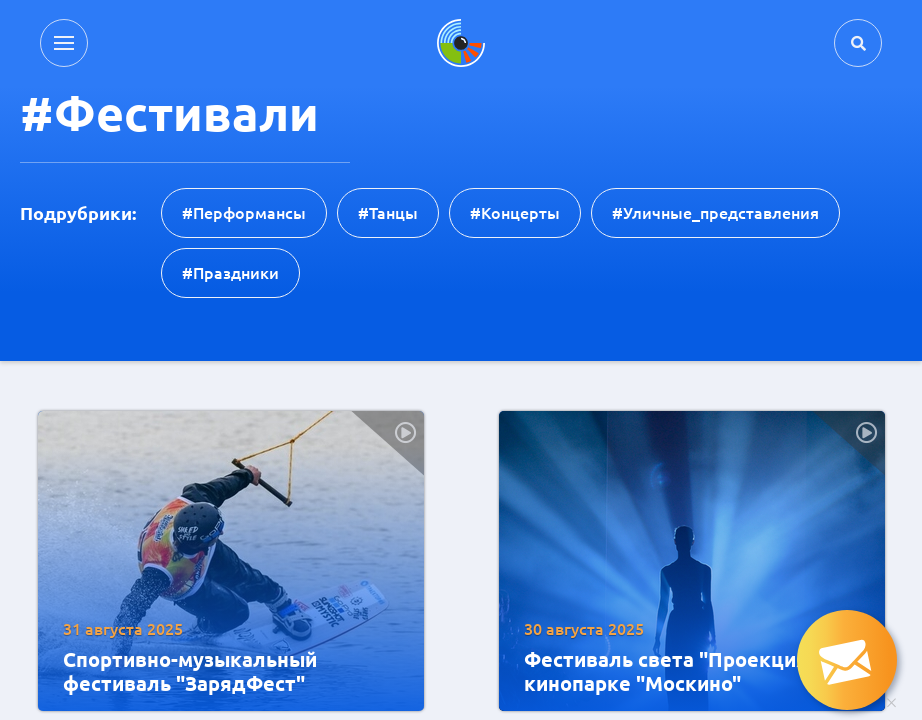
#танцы (388, 213)
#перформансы (244, 213)
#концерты (515, 213)
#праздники (230, 273)
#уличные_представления (715, 213)
